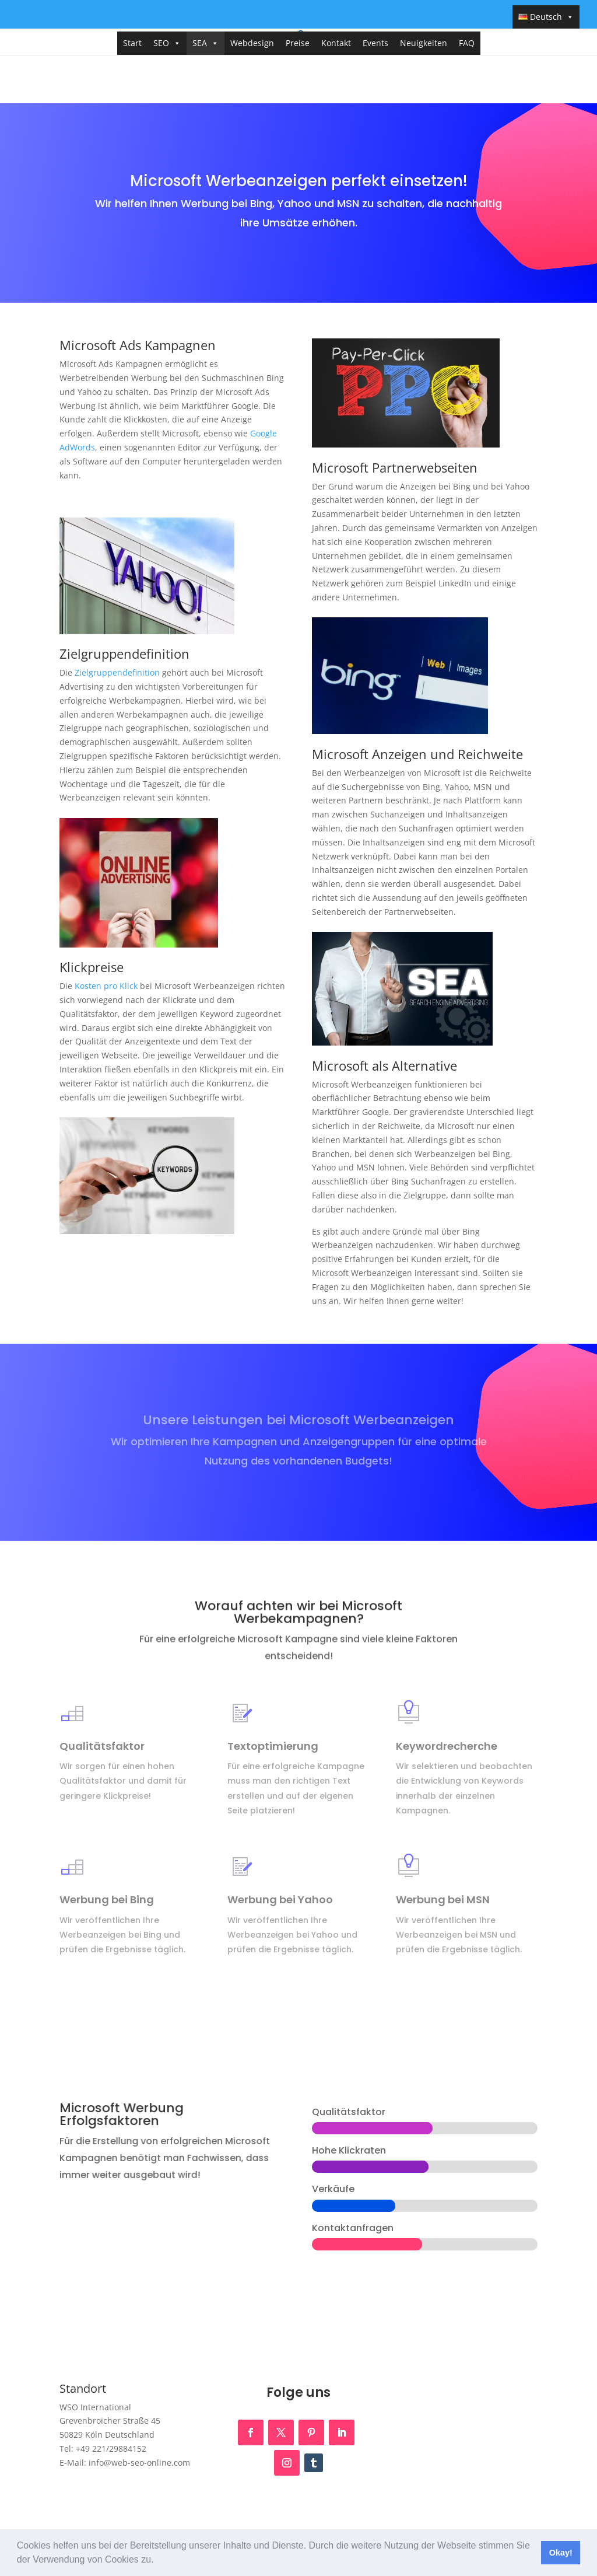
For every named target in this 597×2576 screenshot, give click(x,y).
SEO (167, 42)
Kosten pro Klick (106, 985)
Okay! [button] (561, 2552)
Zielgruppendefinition (117, 672)
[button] (158, 2561)
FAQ (467, 42)
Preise (298, 42)
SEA (205, 42)
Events (375, 42)
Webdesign (252, 42)
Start (132, 42)
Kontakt (336, 42)
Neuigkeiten (423, 42)
